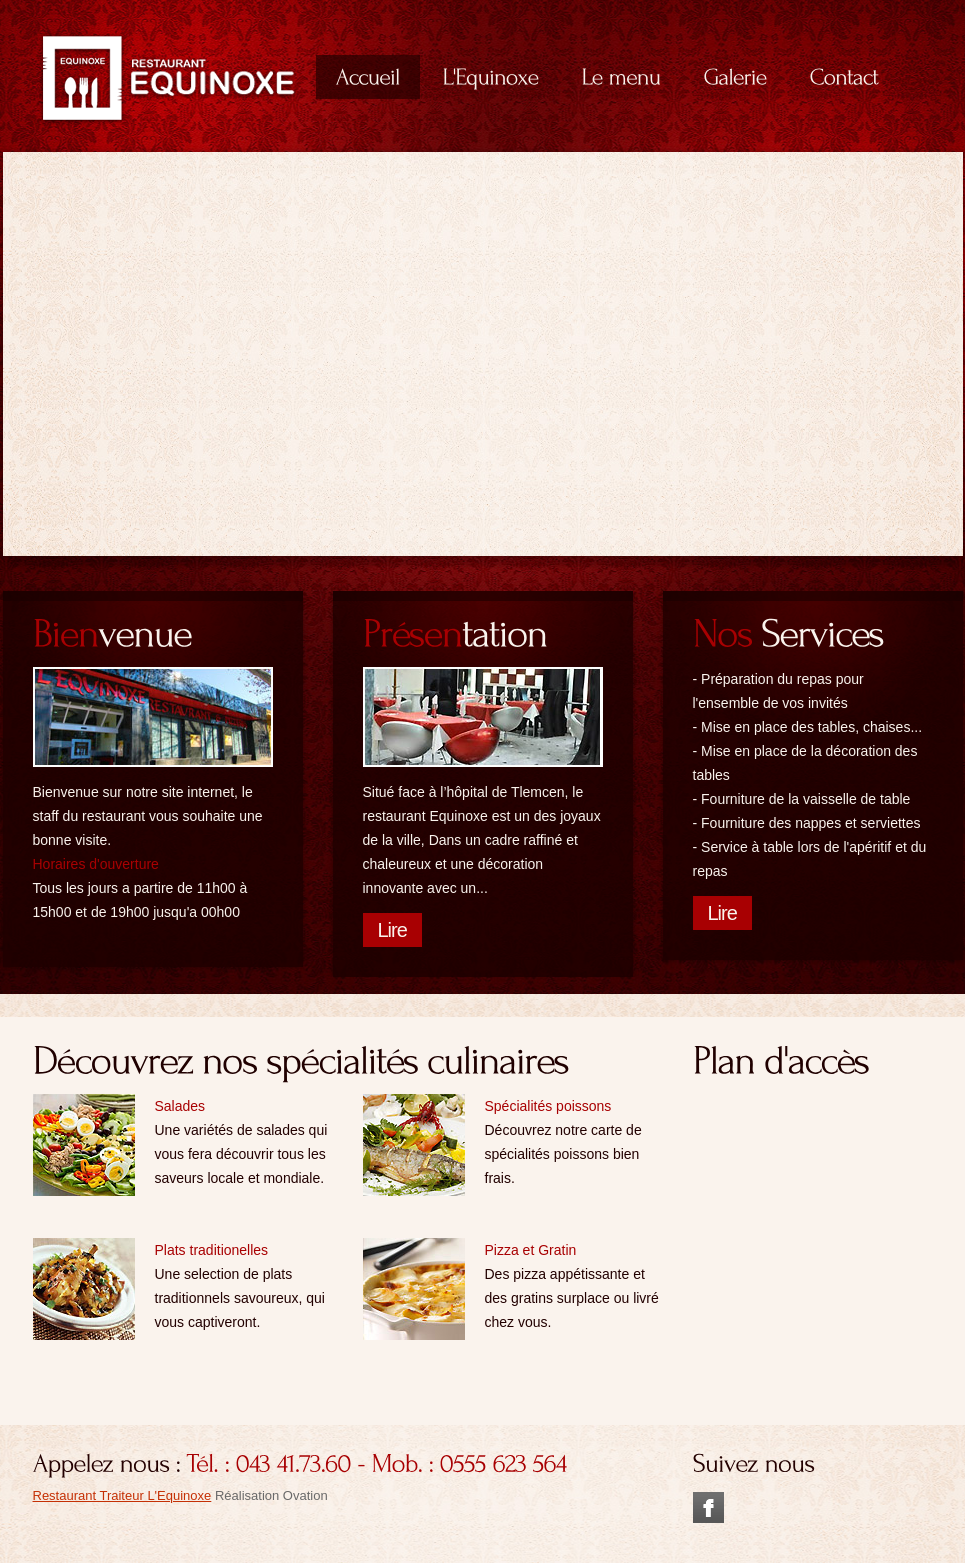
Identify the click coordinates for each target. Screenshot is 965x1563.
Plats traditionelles (212, 1250)
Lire (392, 930)
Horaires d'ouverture (96, 864)
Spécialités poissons (548, 1106)
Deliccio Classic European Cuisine (168, 78)
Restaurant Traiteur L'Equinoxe (122, 1495)
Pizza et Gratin (531, 1250)
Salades (180, 1106)
